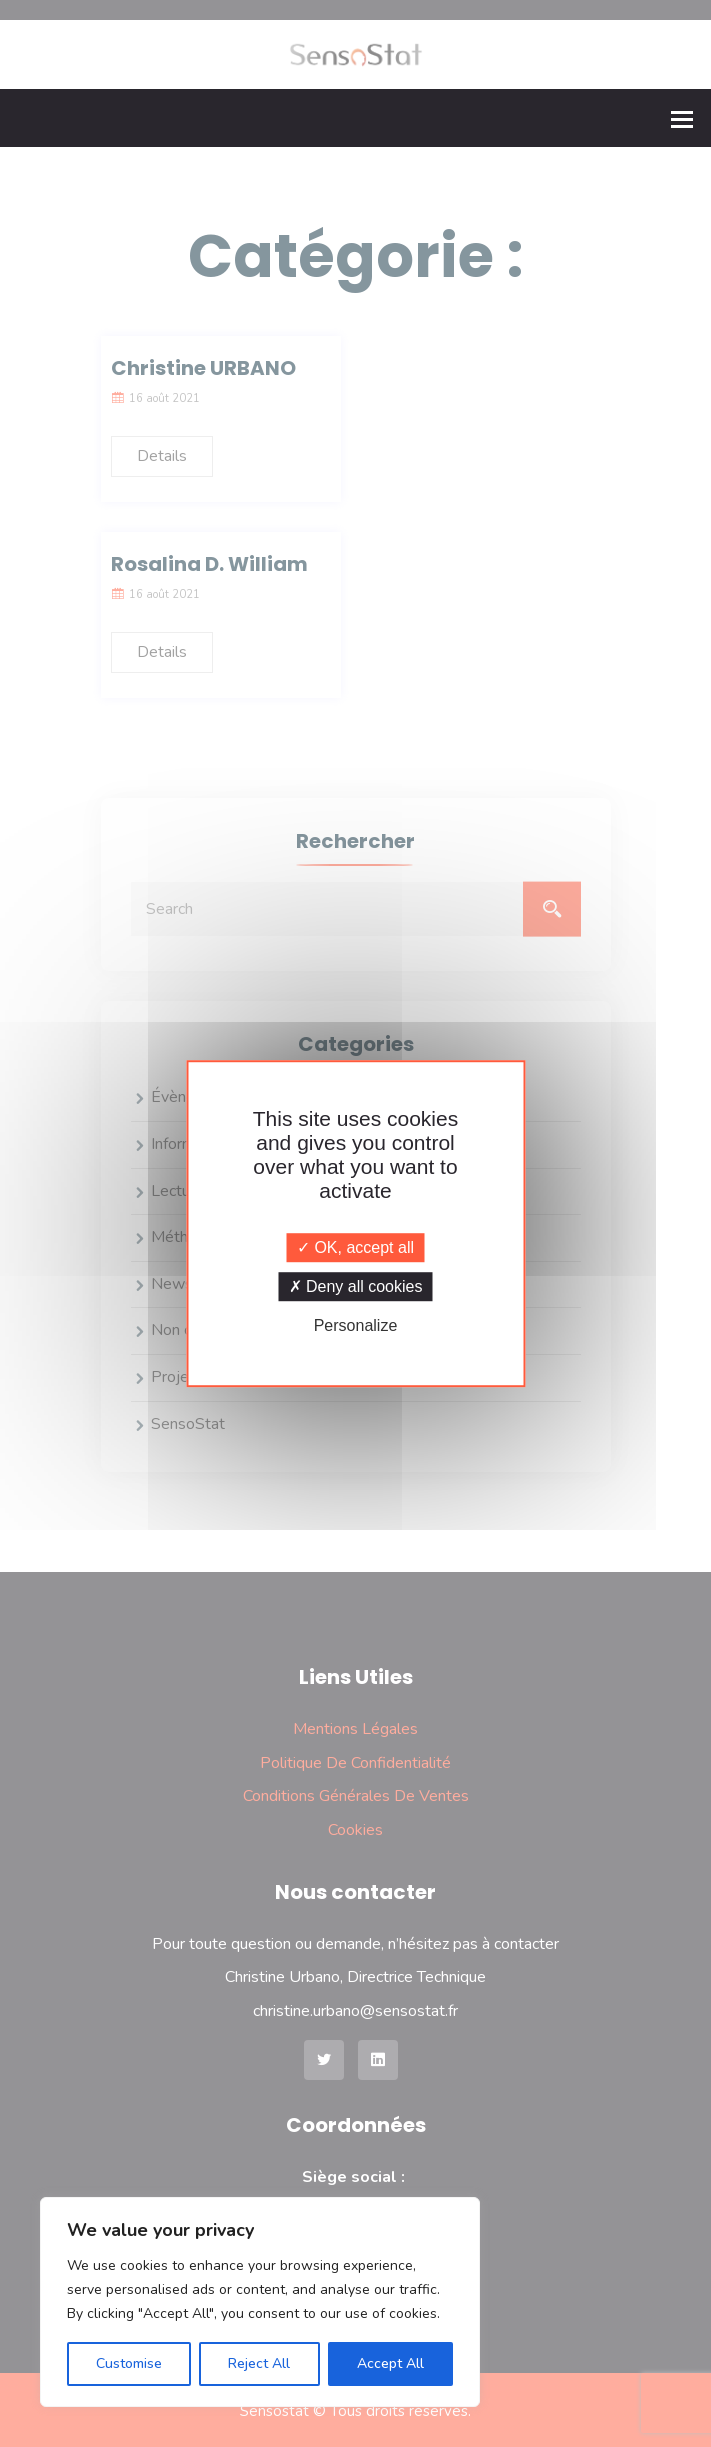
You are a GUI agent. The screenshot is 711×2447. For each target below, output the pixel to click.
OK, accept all (355, 1247)
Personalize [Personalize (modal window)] (356, 1325)
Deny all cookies (356, 1286)
